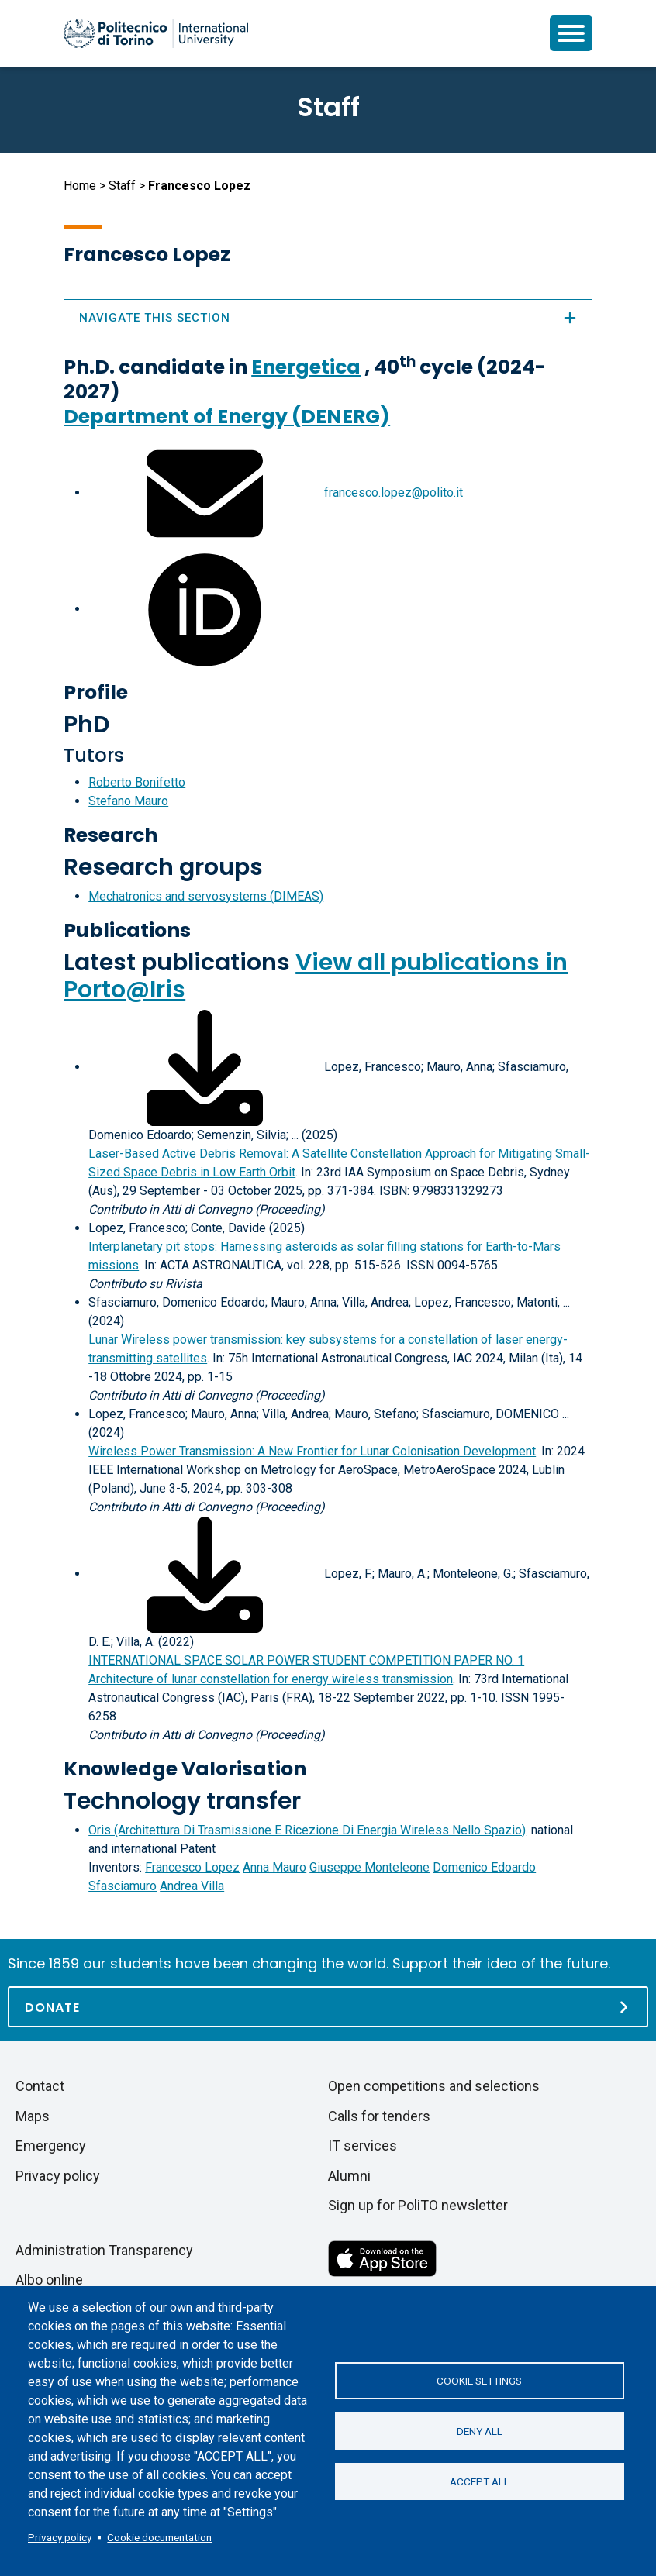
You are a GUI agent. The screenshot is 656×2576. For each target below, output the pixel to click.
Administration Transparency (104, 2250)
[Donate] (328, 2006)
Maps (33, 2116)
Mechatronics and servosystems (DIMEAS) (205, 896)
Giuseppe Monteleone (369, 1867)
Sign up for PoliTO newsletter (418, 2205)
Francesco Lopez (192, 1867)
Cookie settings (479, 2381)
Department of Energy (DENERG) (227, 416)
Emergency (51, 2145)
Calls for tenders (379, 2116)
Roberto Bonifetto (136, 782)
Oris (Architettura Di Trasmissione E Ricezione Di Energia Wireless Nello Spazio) (307, 1830)
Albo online (49, 2279)
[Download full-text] (204, 1066)
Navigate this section (328, 318)
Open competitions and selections (434, 2086)
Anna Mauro (274, 1867)
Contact (40, 2086)
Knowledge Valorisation (185, 1768)
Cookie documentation (159, 2537)
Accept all (479, 2481)
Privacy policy (59, 2537)
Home (80, 185)
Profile (96, 692)
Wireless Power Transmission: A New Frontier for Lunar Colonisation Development (312, 1451)
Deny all (479, 2431)
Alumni (349, 2176)
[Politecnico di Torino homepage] (156, 33)
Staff (122, 185)
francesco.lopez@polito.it (393, 492)
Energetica (306, 367)
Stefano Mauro (128, 801)
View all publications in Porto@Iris (316, 976)
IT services (362, 2145)
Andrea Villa (192, 1886)
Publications (127, 930)
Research (110, 835)
